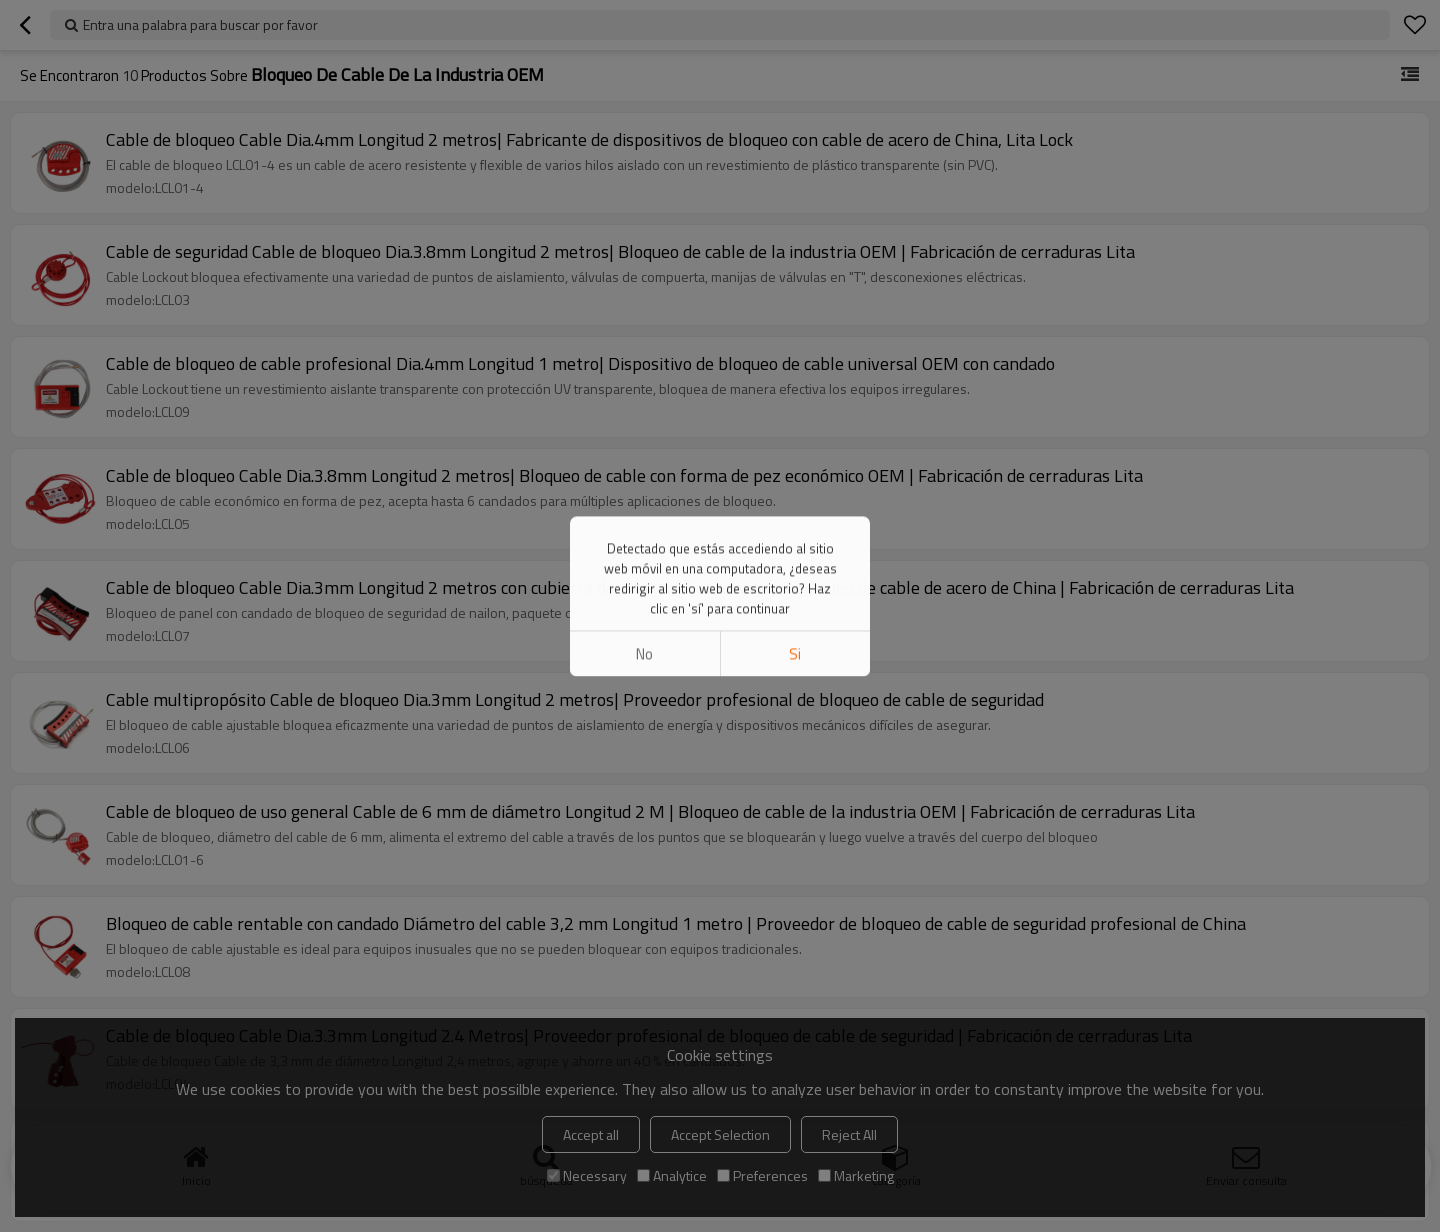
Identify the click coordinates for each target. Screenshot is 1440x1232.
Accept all (591, 1134)
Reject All (849, 1134)
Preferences (762, 1175)
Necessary (587, 1175)
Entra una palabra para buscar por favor (200, 24)
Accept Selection (720, 1134)
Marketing (856, 1175)
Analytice (672, 1175)
